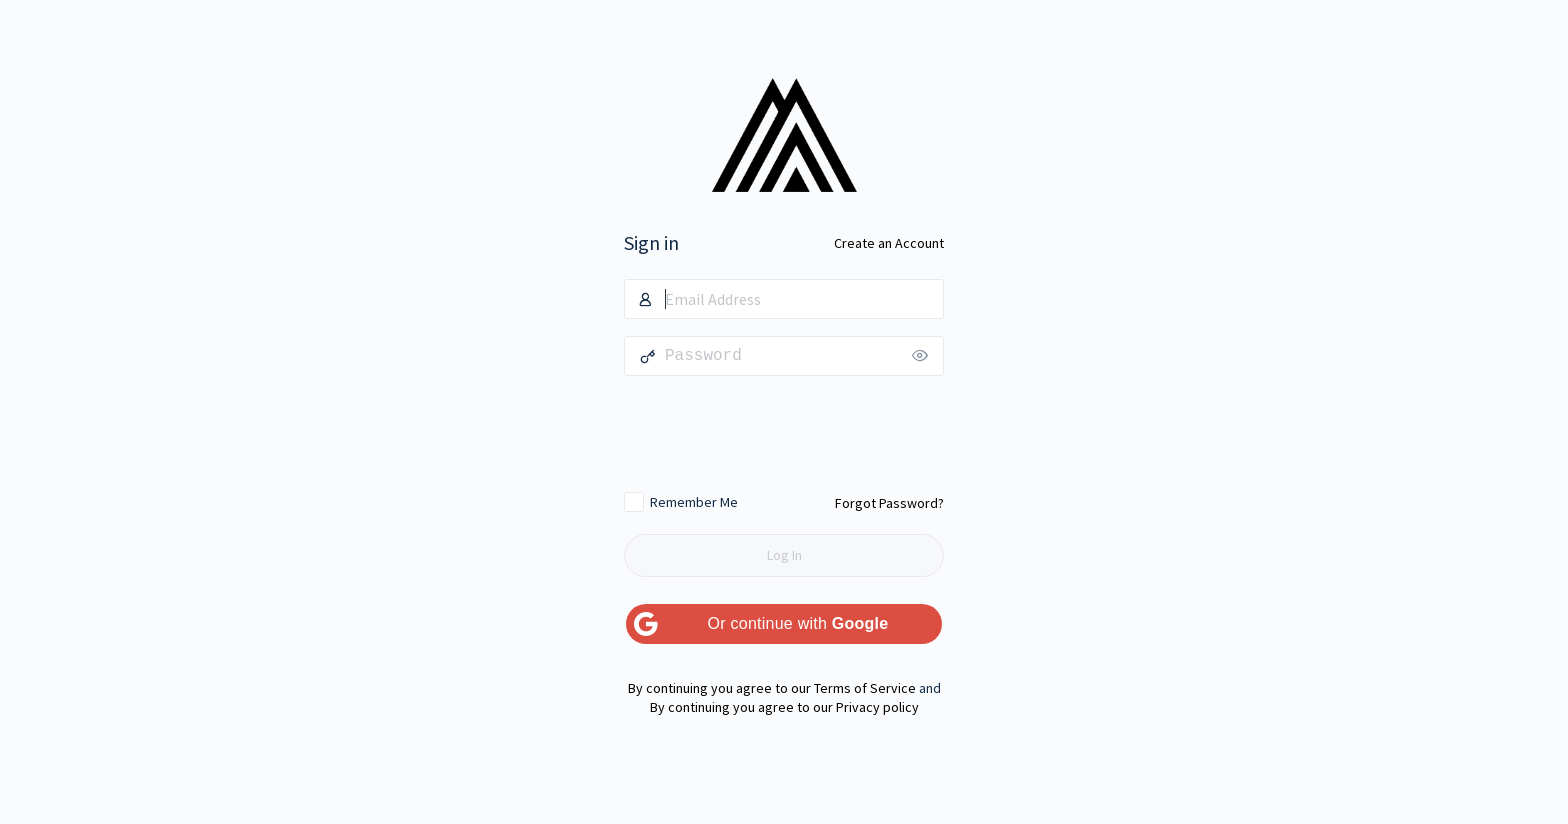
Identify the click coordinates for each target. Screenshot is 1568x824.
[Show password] (924, 356)
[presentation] (784, 433)
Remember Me (694, 502)
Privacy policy (877, 707)
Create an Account (889, 243)
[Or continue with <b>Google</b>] (784, 624)
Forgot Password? (889, 503)
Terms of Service (865, 688)
